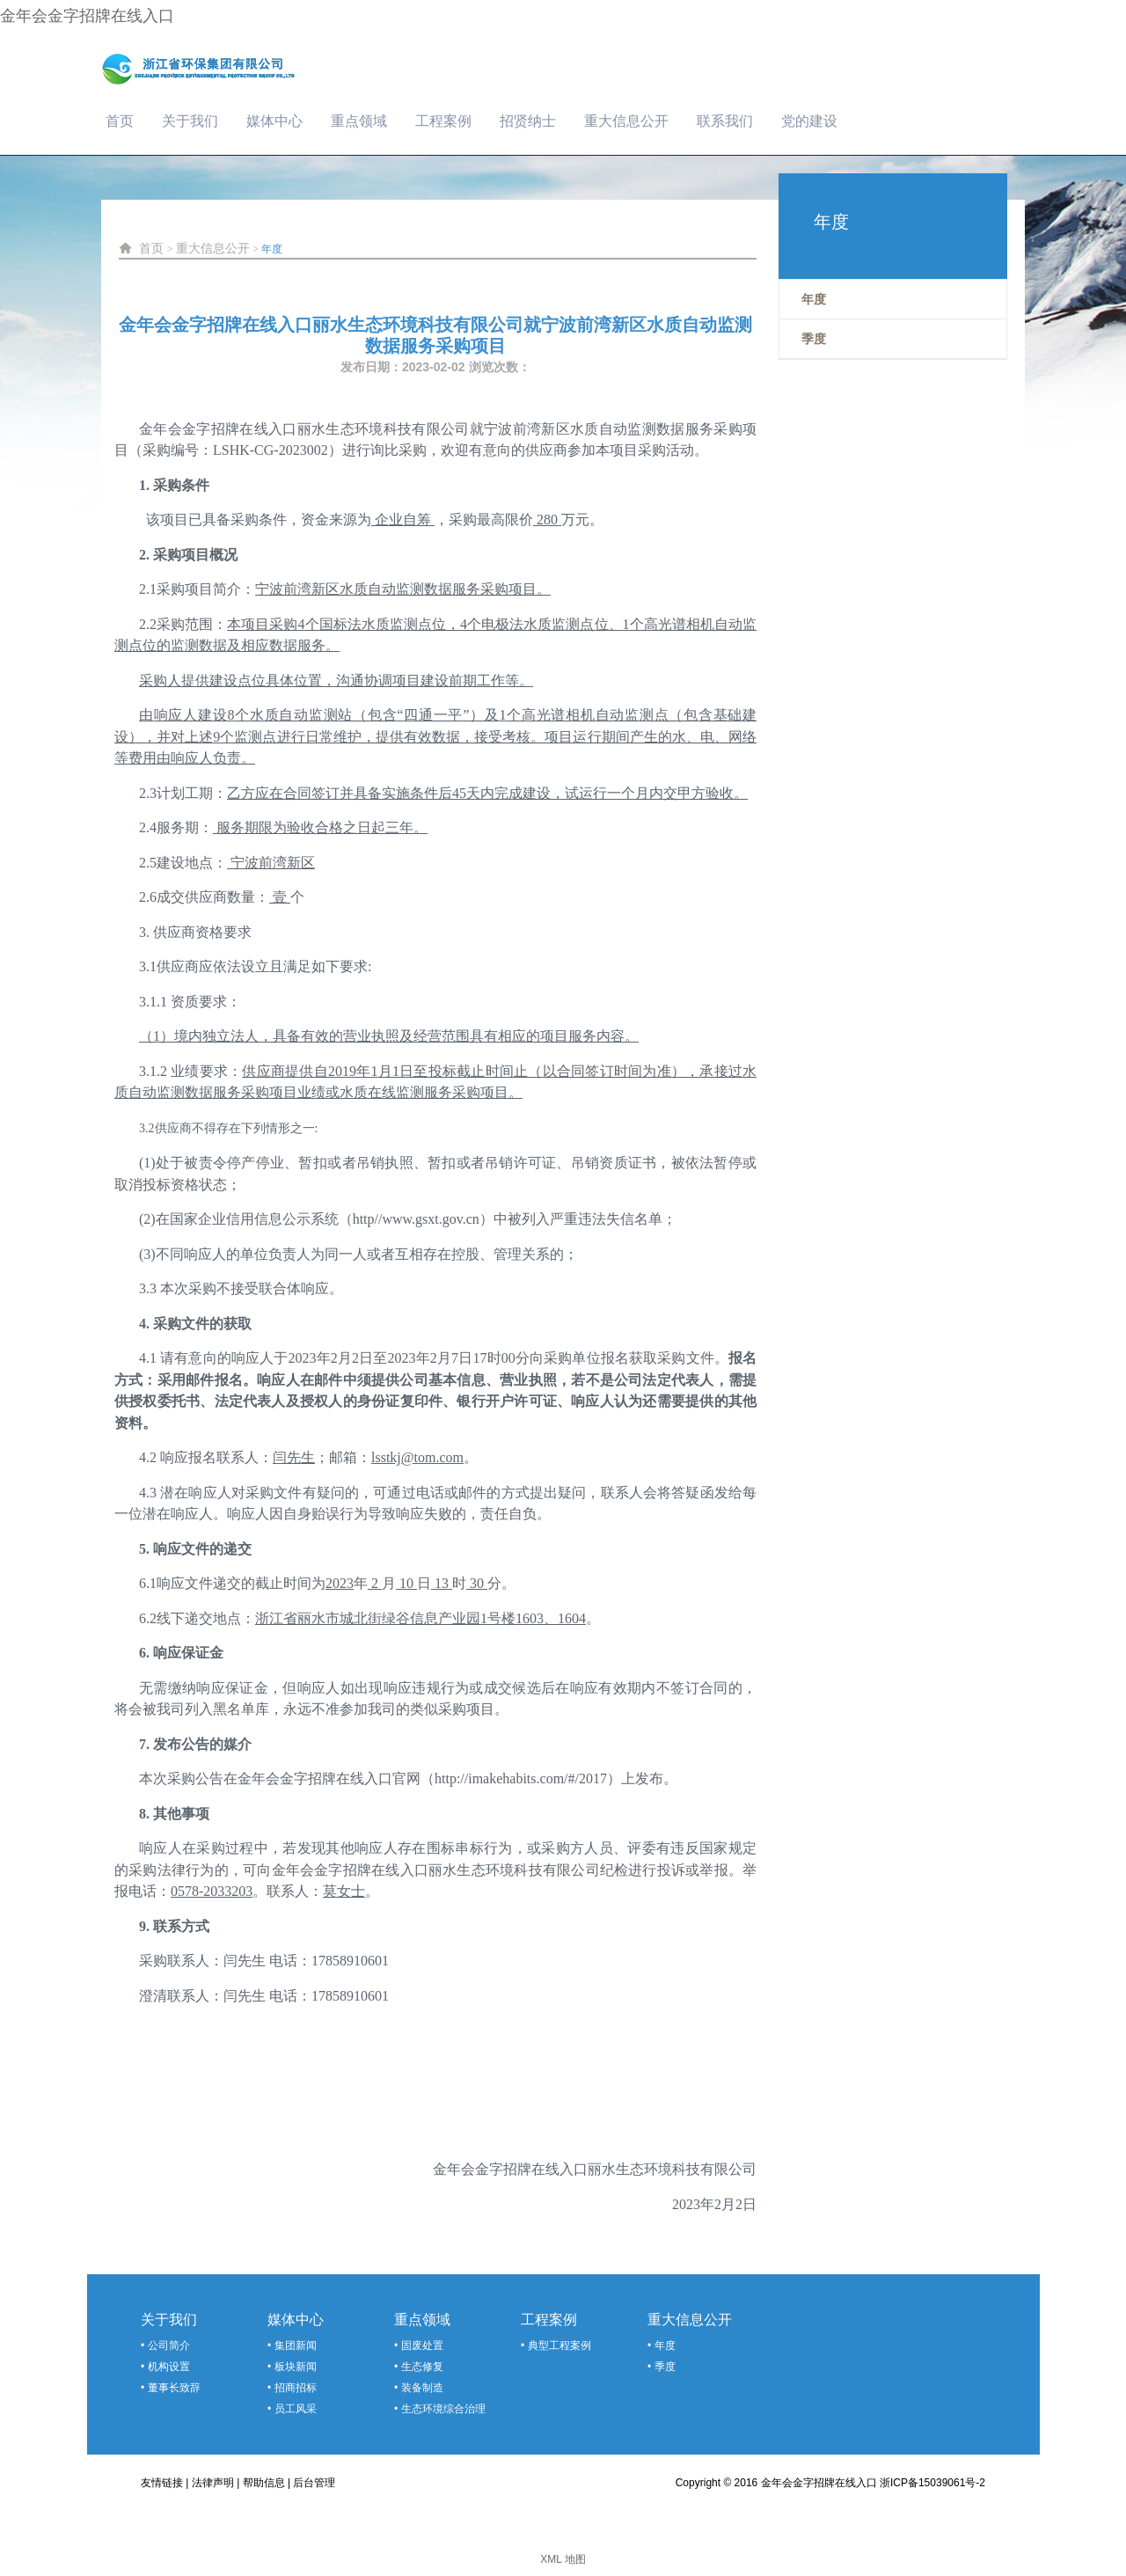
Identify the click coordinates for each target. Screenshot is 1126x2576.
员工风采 (295, 2409)
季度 (665, 2366)
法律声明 (213, 2483)
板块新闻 (295, 2366)
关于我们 (190, 120)
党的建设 (809, 120)
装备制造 (422, 2388)
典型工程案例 (559, 2345)
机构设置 (169, 2366)
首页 (120, 120)
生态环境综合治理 (443, 2409)
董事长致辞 (174, 2388)
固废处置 (422, 2345)
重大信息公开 (626, 120)
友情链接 (162, 2483)
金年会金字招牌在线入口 (87, 16)
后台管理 (314, 2483)
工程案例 (443, 120)
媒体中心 (274, 120)
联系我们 (725, 120)
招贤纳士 (528, 120)
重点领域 (359, 120)
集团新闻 (295, 2345)
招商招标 (295, 2388)
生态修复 (422, 2366)
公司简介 (169, 2345)
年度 (271, 249)
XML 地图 (563, 2559)
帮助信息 (264, 2483)
